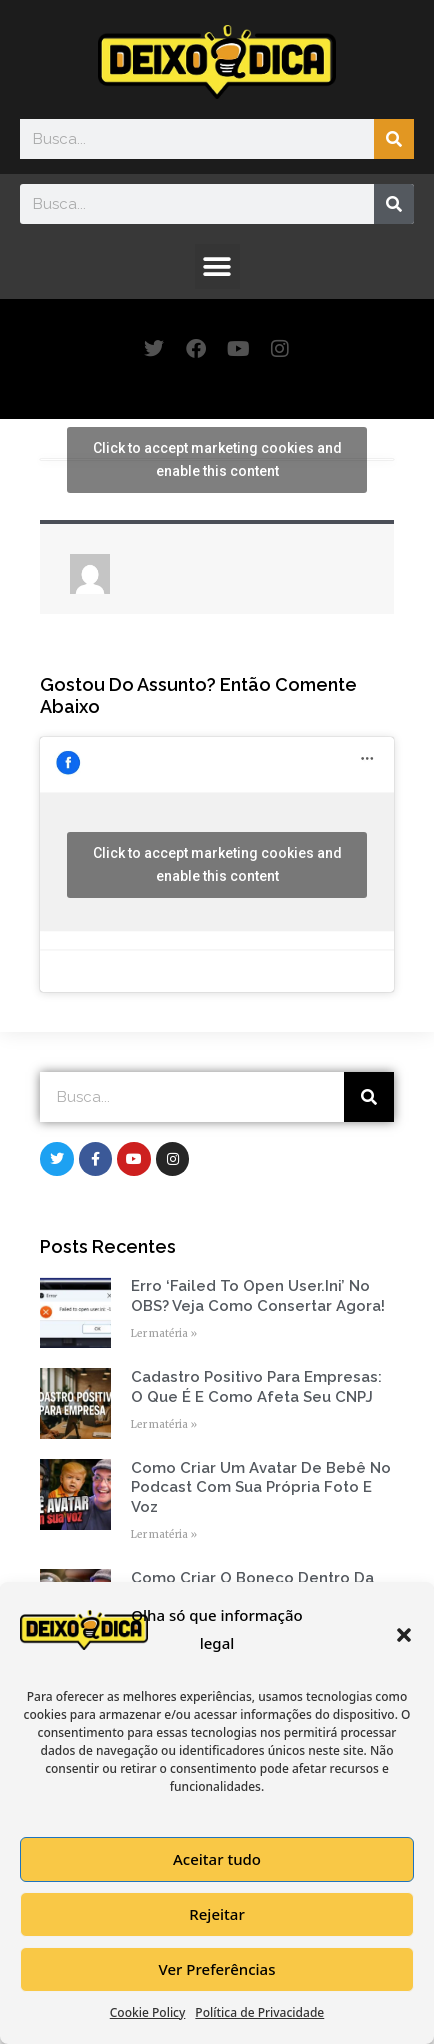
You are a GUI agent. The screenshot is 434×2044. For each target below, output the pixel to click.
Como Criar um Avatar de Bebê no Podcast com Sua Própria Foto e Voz (261, 1487)
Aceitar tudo (217, 1859)
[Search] (394, 139)
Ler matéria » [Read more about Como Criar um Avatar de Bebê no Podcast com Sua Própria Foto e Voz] (164, 1534)
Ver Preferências (217, 1969)
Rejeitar (216, 1914)
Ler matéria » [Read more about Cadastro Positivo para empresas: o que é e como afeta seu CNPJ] (164, 1424)
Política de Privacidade (259, 2012)
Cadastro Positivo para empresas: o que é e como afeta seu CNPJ (256, 1387)
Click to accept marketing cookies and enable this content (217, 459)
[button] (404, 1635)
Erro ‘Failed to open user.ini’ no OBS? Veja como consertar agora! (258, 1296)
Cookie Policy (148, 2012)
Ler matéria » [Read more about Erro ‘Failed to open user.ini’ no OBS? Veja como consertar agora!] (164, 1333)
